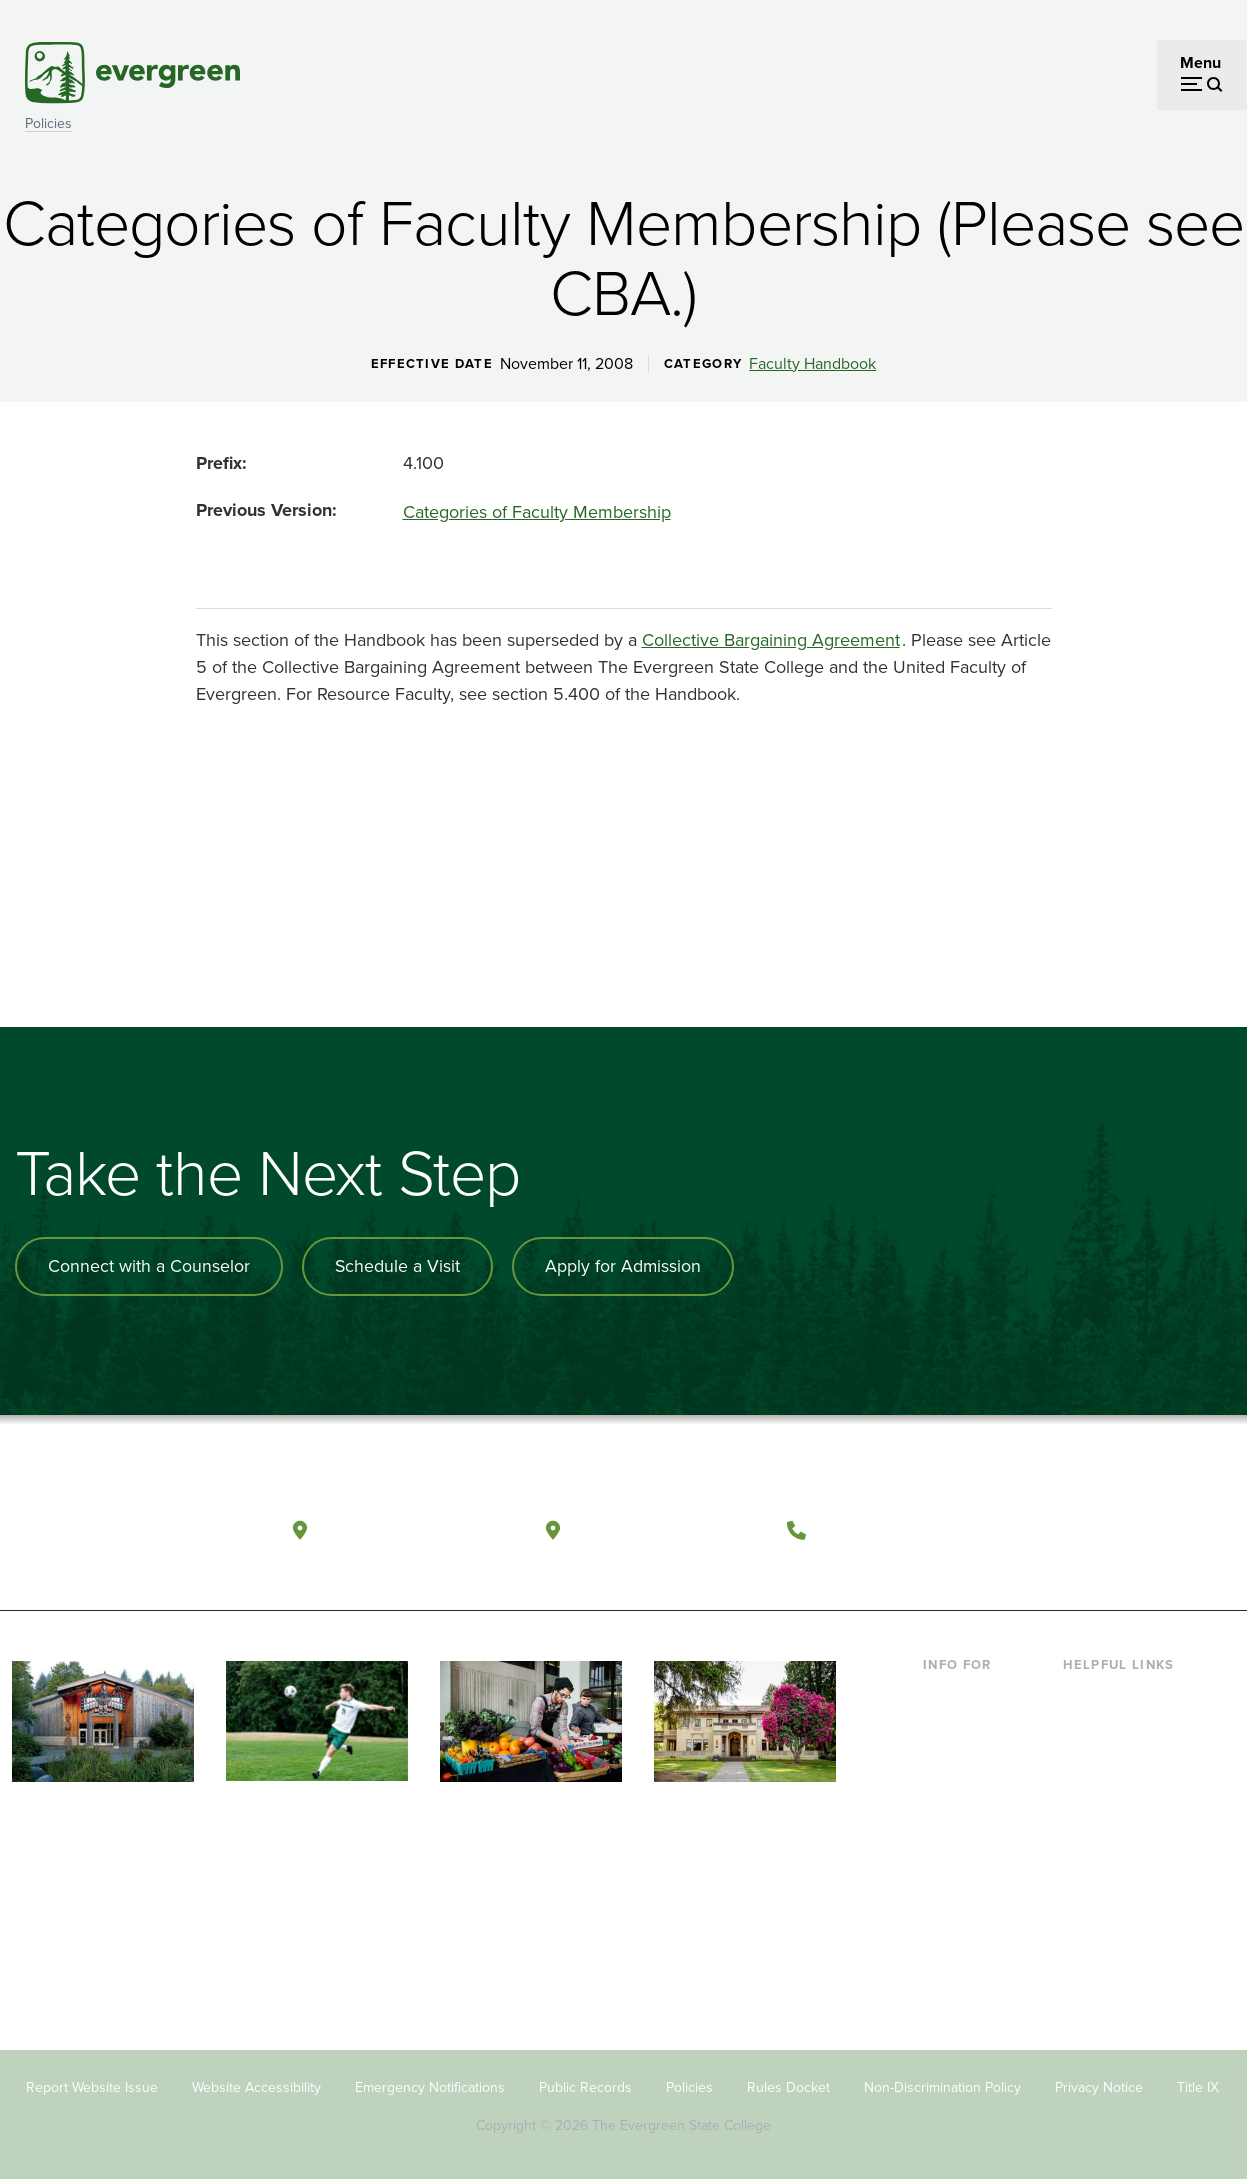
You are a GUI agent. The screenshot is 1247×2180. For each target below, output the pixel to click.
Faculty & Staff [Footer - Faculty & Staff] (973, 1888)
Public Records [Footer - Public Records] (585, 2086)
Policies (48, 123)
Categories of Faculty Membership (537, 512)
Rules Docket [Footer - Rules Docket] (788, 2086)
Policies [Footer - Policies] (689, 2086)
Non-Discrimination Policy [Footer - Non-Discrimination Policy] (942, 2086)
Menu (1200, 62)
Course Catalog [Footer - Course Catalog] (1117, 1855)
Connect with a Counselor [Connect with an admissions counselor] (150, 1266)
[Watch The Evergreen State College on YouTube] (1095, 1527)
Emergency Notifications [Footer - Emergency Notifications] (430, 2086)
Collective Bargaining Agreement (771, 640)
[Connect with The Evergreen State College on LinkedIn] (1177, 1527)
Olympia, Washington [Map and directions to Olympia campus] (418, 1525)
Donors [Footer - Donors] (948, 1920)
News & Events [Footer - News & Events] (1115, 1952)
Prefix (219, 463)
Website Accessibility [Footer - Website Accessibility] (256, 2086)
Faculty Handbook (812, 364)
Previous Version (264, 510)
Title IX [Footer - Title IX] (1198, 2086)
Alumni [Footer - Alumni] (948, 1952)
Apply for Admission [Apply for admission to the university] (627, 1266)
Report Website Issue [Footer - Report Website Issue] (92, 2086)
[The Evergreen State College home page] (130, 1531)
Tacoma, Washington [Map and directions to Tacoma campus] (668, 1525)
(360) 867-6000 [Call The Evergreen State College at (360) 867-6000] (891, 1525)
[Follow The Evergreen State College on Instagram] (1136, 1527)
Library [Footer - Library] (1086, 1693)
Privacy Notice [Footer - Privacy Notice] (1099, 2086)
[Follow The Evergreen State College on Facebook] (1054, 1527)
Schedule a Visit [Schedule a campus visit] (400, 1266)
